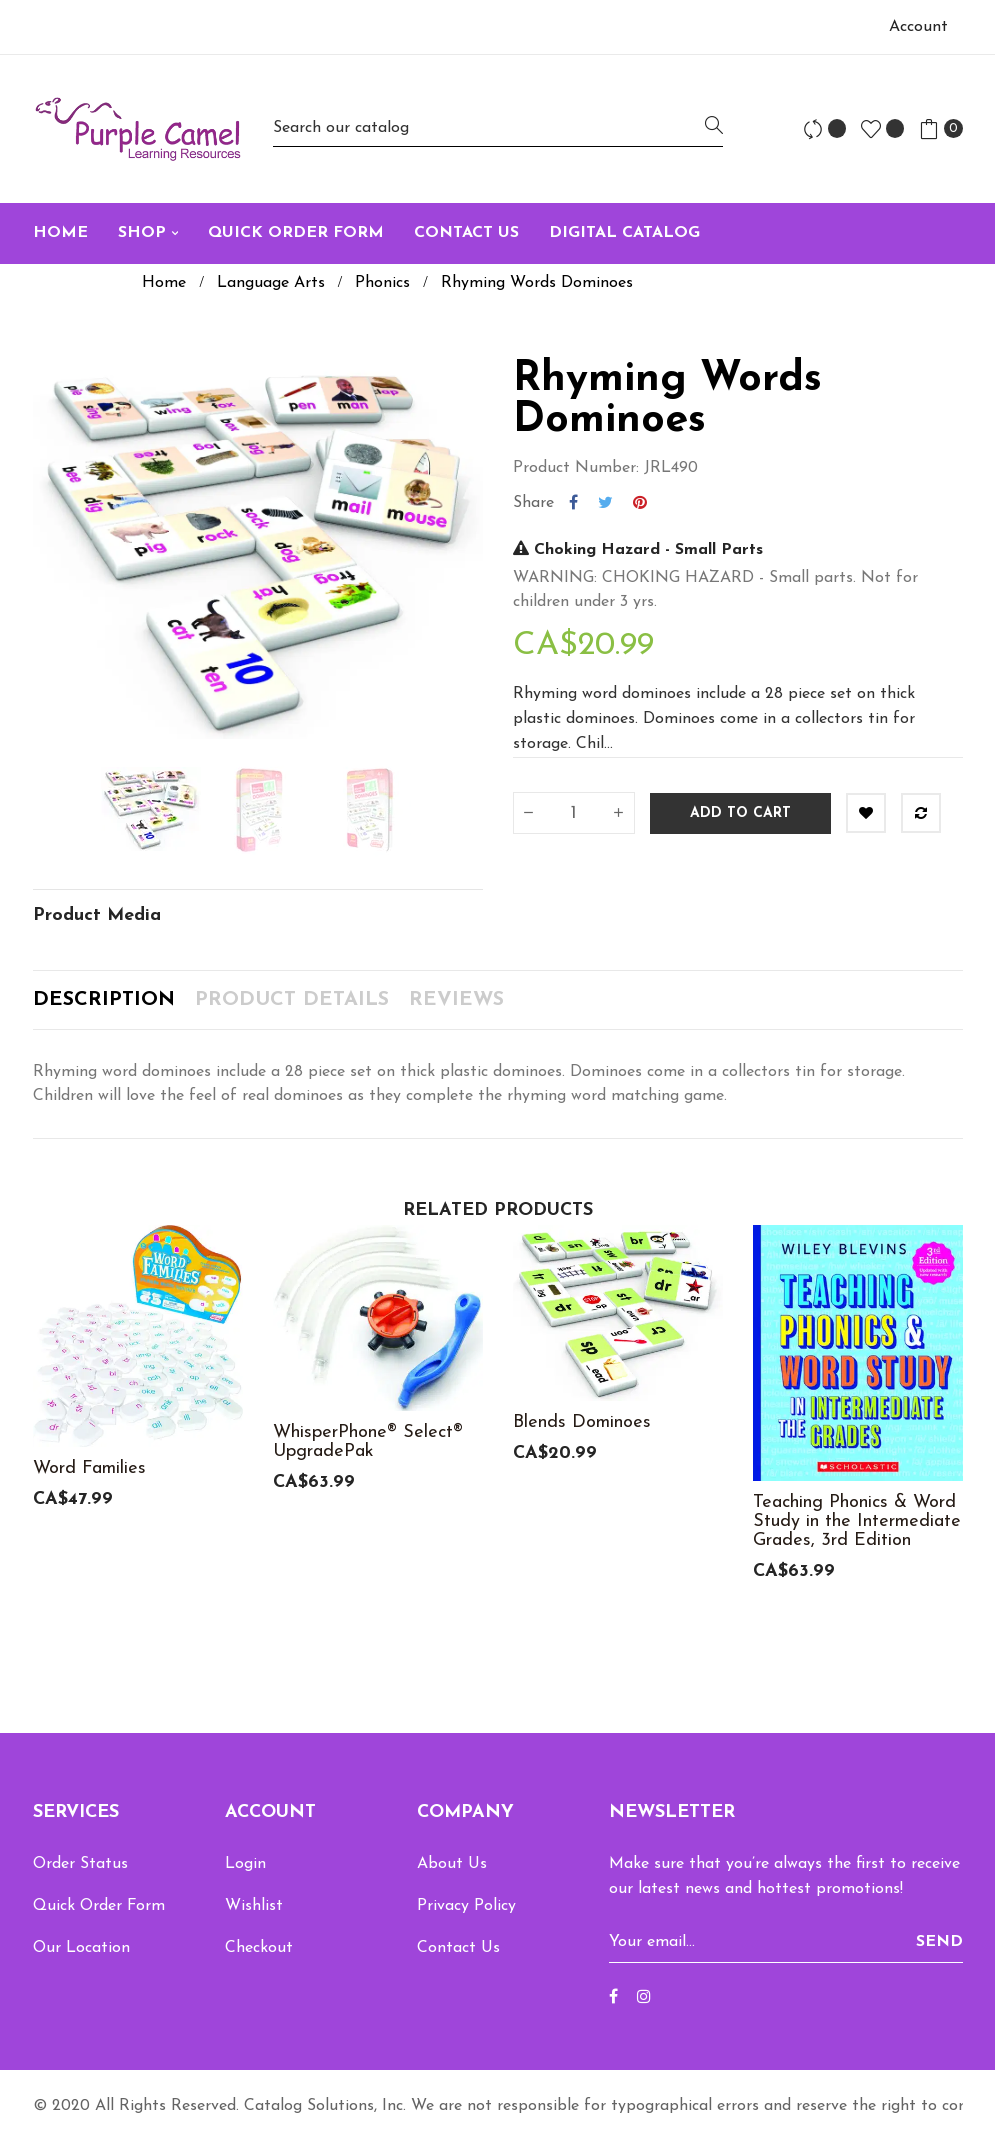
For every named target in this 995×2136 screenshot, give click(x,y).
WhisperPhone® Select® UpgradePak (368, 1442)
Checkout (259, 1948)
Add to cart (740, 813)
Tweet (605, 503)
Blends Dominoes (582, 1422)
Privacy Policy (466, 1906)
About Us (452, 1864)
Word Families (89, 1468)
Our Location (81, 1948)
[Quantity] (574, 813)
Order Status (80, 1864)
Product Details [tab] (292, 1000)
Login (245, 1864)
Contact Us (458, 1948)
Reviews (456, 1000)
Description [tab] (104, 1000)
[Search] (498, 128)
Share (573, 503)
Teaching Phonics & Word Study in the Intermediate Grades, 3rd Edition (857, 1521)
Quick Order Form (99, 1906)
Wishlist (254, 1906)
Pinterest (640, 503)
